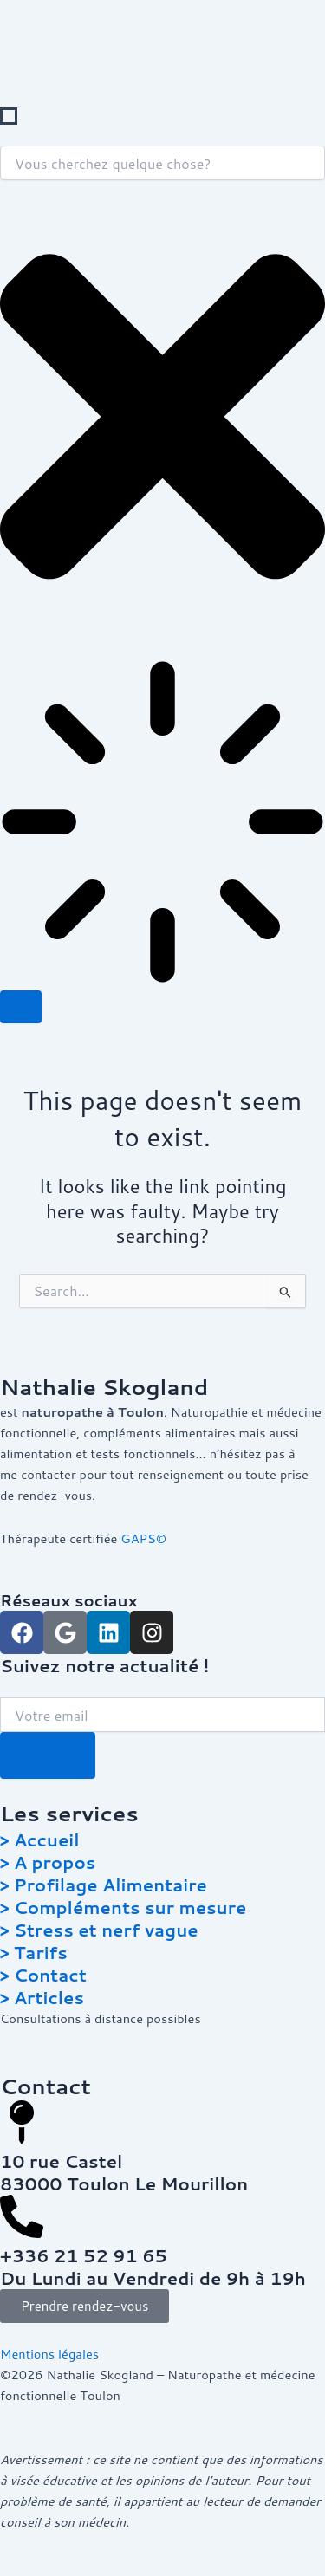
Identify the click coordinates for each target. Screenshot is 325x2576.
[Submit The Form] (47, 1755)
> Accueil (40, 1839)
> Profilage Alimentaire (103, 1884)
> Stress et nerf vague (99, 1929)
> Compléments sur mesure (123, 1907)
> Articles (42, 1997)
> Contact (43, 1975)
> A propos (47, 1862)
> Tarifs (34, 1952)
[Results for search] (162, 824)
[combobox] (162, 163)
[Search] (21, 1007)
